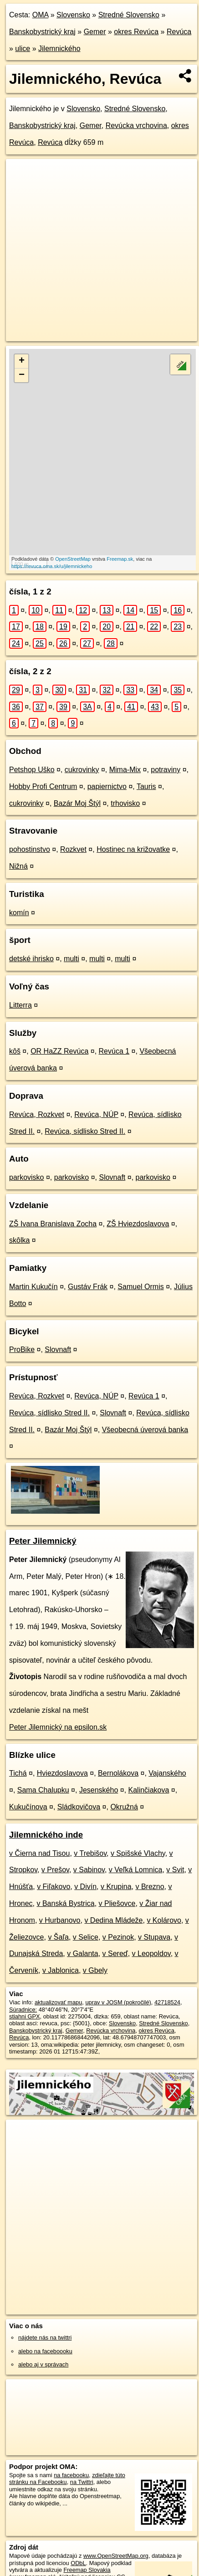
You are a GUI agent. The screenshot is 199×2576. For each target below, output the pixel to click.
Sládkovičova (78, 1807)
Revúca (179, 32)
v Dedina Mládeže (113, 1920)
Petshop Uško (32, 769)
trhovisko (125, 803)
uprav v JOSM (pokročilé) (118, 2002)
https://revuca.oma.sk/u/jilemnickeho (51, 566)
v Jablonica (60, 1970)
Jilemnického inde (46, 1834)
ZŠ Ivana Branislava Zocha (53, 1224)
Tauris (146, 786)
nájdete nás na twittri (44, 2337)
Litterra (20, 1005)
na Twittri (81, 2482)
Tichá (18, 1773)
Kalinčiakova (148, 1790)
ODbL (78, 2563)
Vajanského (167, 1773)
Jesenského (98, 1790)
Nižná (18, 866)
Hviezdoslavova (62, 1773)
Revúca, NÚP (96, 1114)
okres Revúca (136, 32)
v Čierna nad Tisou (39, 1853)
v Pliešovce (117, 1903)
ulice (22, 48)
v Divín (85, 1886)
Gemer (95, 32)
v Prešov (55, 1870)
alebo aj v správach (43, 2364)
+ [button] (22, 361)
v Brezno (149, 1886)
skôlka (19, 1240)
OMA (40, 15)
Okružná (124, 1807)
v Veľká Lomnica (136, 1870)
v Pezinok (118, 1937)
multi (71, 959)
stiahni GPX (24, 2016)
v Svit (175, 1870)
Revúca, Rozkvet (36, 1114)
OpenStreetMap (73, 559)
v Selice (85, 1937)
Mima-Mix (125, 769)
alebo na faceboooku (45, 2351)
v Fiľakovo (53, 1886)
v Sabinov (89, 1870)
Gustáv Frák (87, 1287)
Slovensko (73, 15)
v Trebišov (90, 1853)
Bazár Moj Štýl (77, 803)
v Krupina (116, 1886)
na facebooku (71, 2475)
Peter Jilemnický (43, 1541)
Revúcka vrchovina (136, 125)
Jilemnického (59, 48)
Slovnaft (112, 1177)
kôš (14, 1051)
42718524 (167, 2002)
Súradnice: (23, 2009)
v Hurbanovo (60, 1920)
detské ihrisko (31, 959)
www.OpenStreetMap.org (115, 2555)
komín (19, 913)
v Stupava (154, 1937)
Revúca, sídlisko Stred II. (85, 1131)
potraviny (165, 769)
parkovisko (26, 1177)
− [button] (22, 375)
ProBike (22, 1349)
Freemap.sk (120, 559)
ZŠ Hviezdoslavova (138, 1224)
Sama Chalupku (43, 1790)
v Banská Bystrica (65, 1903)
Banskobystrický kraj (42, 32)
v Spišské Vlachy (138, 1853)
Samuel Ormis (140, 1287)
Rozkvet (73, 849)
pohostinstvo (29, 849)
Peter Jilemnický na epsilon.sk (58, 1727)
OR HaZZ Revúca (59, 1051)
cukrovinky (82, 769)
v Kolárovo (164, 1920)
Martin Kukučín (33, 1287)
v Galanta (82, 1953)
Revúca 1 (114, 1051)
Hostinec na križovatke (133, 849)
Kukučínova (28, 1807)
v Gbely (95, 1970)
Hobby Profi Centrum (43, 786)
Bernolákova (118, 1773)
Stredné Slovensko (128, 15)
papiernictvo (107, 786)
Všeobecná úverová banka (145, 1430)
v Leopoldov (151, 1953)
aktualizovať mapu (58, 2002)
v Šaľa (58, 1937)
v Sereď (115, 1953)
